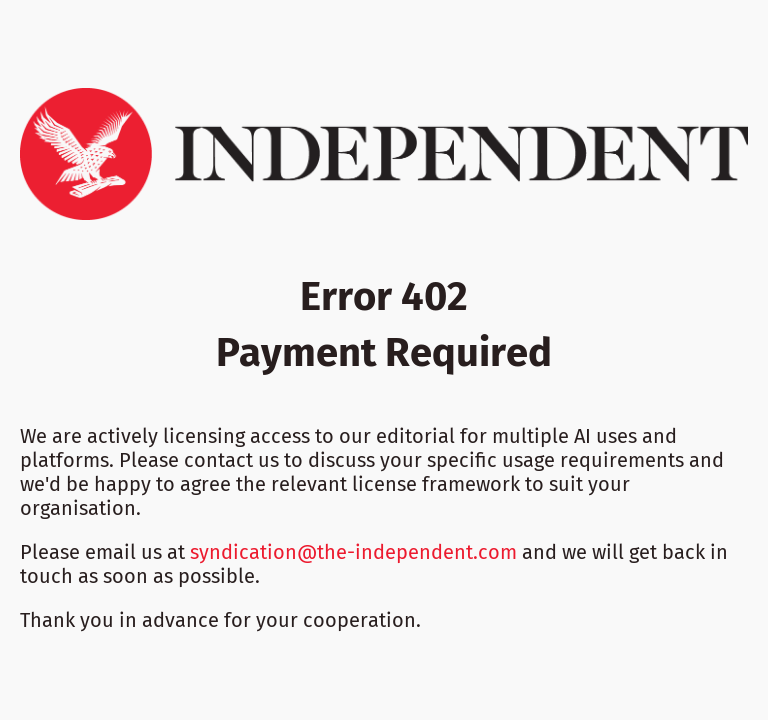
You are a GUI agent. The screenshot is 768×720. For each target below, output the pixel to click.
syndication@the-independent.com (353, 552)
